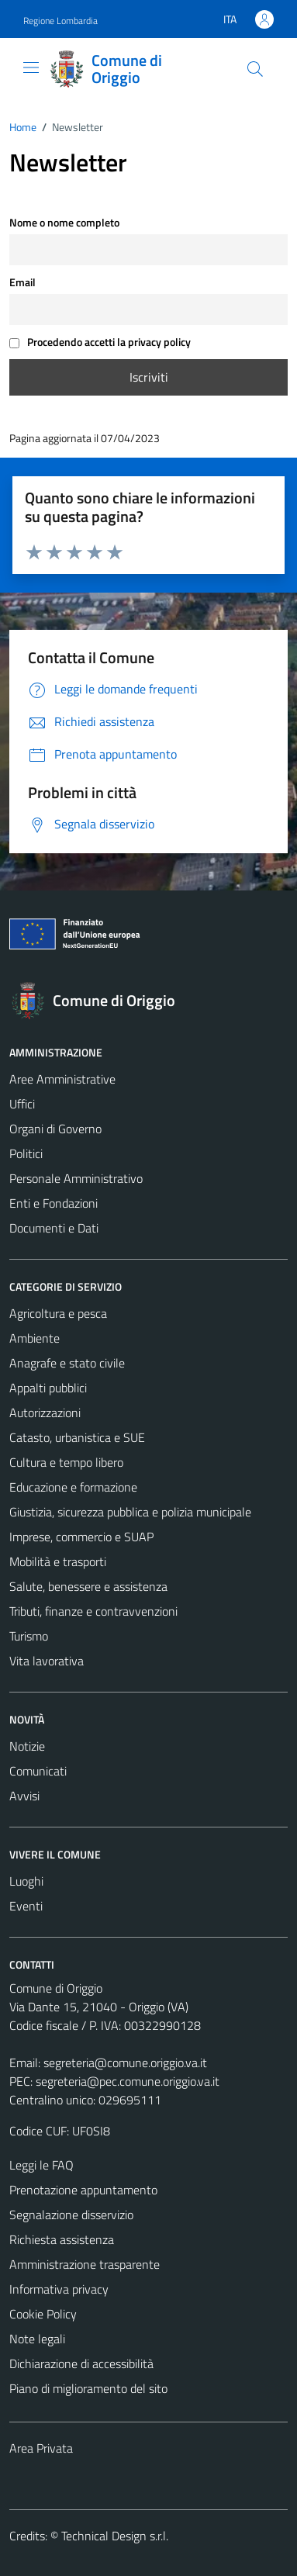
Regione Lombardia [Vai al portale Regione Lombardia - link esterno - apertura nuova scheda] (60, 20)
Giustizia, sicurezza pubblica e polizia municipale (130, 1511)
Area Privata (41, 2448)
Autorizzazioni (45, 1412)
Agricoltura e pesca (58, 1313)
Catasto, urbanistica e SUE (77, 1437)
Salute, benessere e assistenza (88, 1586)
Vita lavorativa (46, 1660)
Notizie (27, 1746)
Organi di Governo (55, 1128)
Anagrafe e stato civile (67, 1363)
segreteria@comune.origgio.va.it (125, 2062)
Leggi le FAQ (41, 2165)
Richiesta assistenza (61, 2239)
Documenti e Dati (53, 1228)
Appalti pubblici (48, 1387)
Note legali (37, 2338)
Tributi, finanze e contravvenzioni (93, 1611)
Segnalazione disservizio (71, 2214)
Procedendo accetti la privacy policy (100, 342)
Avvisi (24, 1795)
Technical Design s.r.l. (114, 2535)
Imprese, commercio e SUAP (81, 1536)
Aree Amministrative (62, 1079)
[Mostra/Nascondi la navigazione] (31, 67)
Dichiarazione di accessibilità (81, 2363)
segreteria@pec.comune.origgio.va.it (127, 2081)
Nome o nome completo (64, 222)
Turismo (28, 1636)
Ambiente (34, 1338)
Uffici (22, 1103)
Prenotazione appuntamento (83, 2189)
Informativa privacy (59, 2289)
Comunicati (38, 1771)
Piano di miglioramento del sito (88, 2388)
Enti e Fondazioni (53, 1203)
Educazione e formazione (73, 1487)
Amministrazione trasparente (84, 2264)
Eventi (26, 1906)
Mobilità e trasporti (57, 1561)
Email (22, 282)
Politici (26, 1153)
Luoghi (26, 1881)
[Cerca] (255, 69)
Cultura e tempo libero (66, 1462)
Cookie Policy (43, 2314)
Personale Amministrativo (76, 1178)
